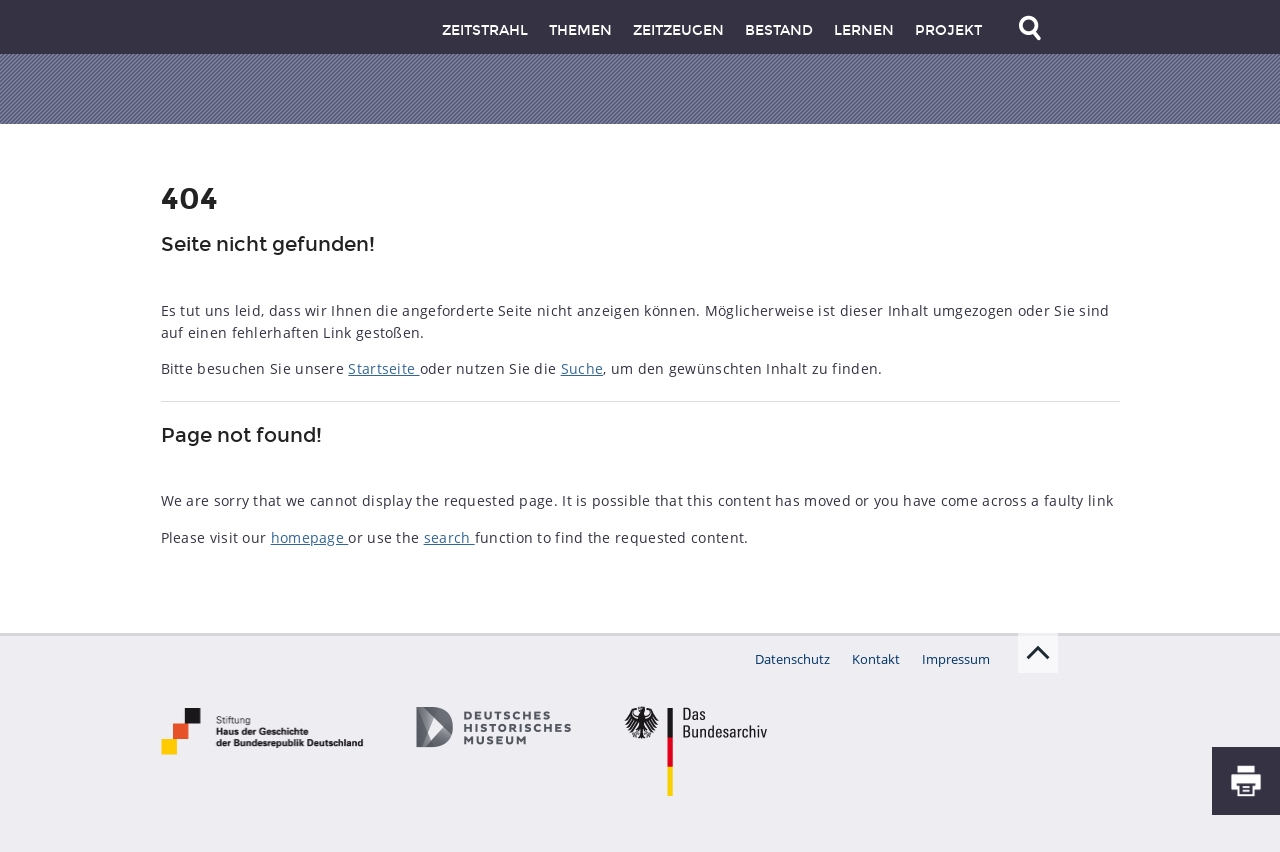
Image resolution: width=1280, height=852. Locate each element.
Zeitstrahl (485, 30)
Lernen (864, 30)
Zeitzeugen (678, 30)
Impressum (956, 659)
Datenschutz (792, 659)
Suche (582, 368)
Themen (580, 30)
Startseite (383, 368)
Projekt (948, 30)
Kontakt (876, 659)
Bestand (779, 30)
